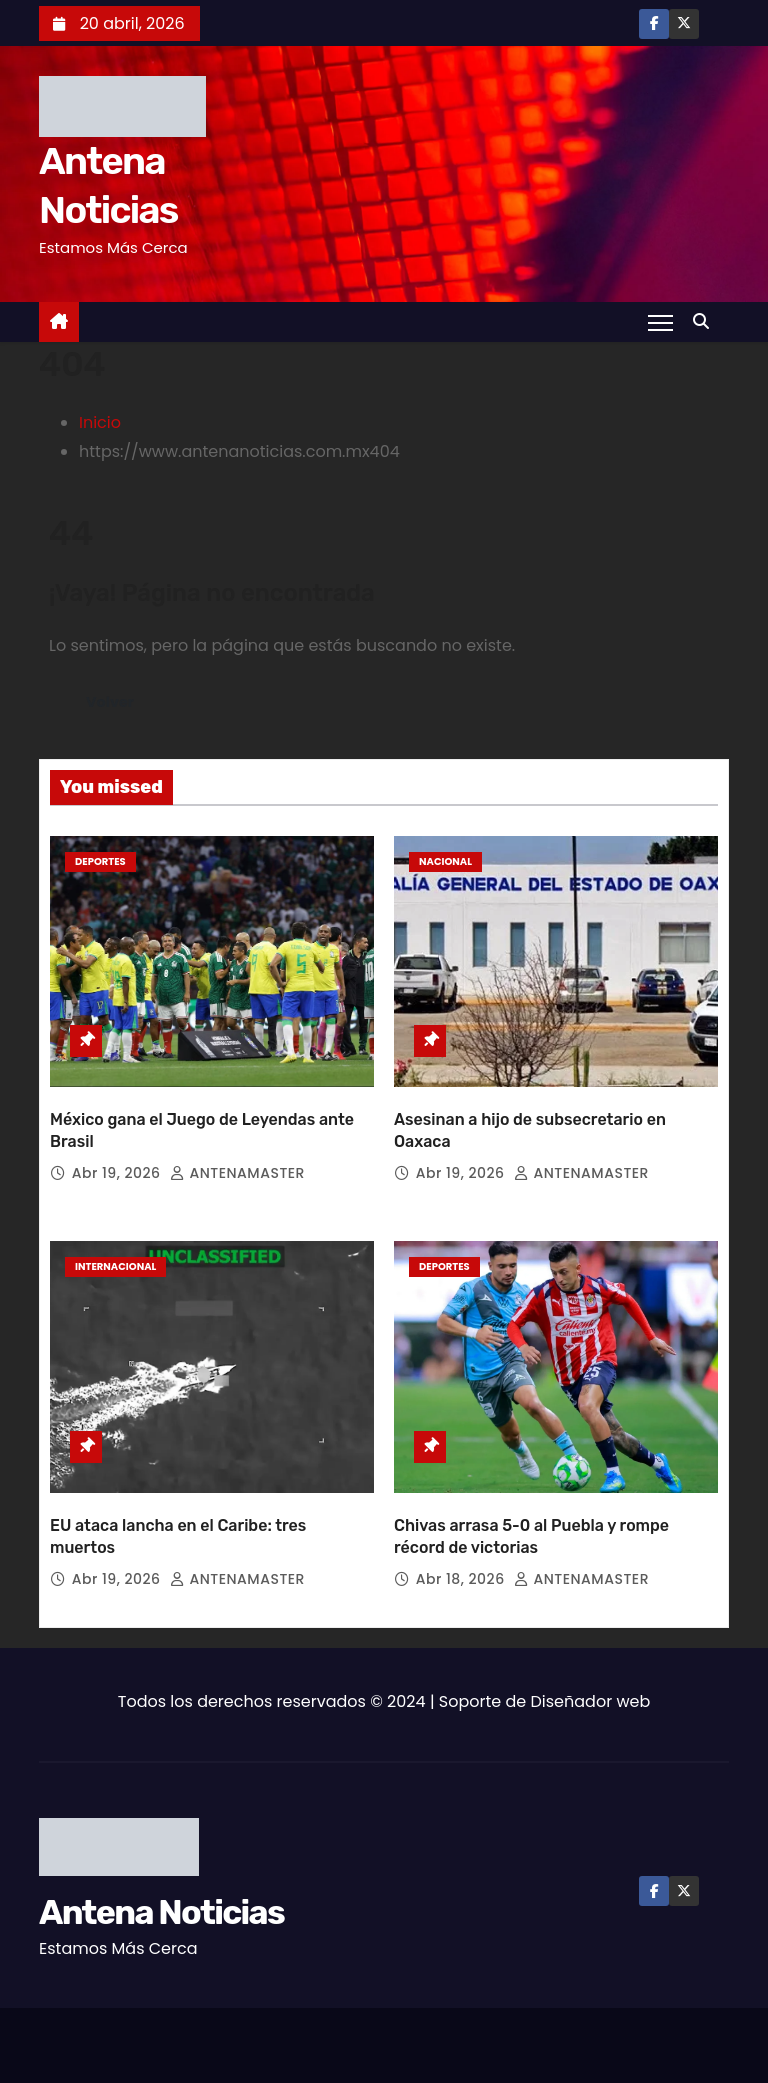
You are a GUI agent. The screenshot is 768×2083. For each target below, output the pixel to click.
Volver (110, 702)
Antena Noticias (161, 1909)
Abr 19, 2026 (118, 1172)
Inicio (100, 422)
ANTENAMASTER (237, 1172)
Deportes (100, 861)
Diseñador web (591, 1698)
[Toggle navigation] (660, 322)
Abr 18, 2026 (462, 1576)
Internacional (115, 1265)
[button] (706, 321)
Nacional (445, 861)
